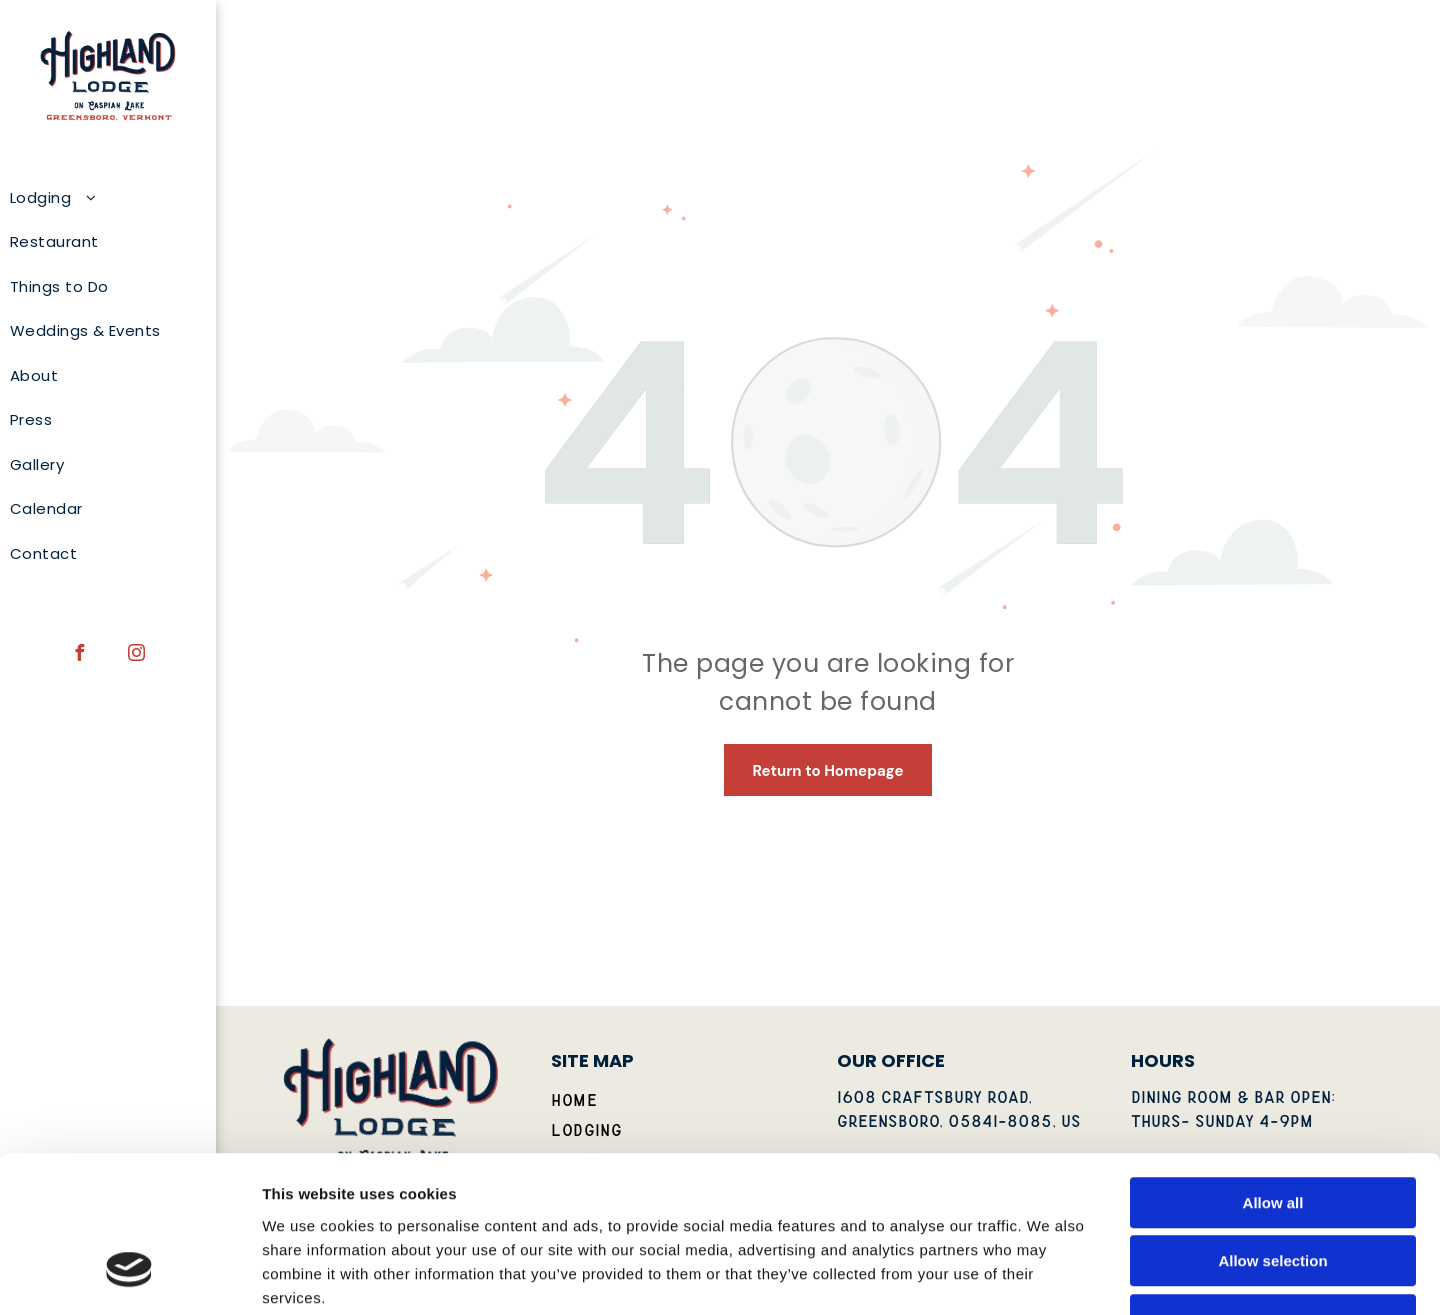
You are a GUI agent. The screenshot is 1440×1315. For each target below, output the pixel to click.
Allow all (1273, 1070)
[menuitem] (100, 198)
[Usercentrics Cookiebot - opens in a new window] (129, 1276)
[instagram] (137, 655)
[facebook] (80, 655)
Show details (1049, 1275)
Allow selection (1272, 1129)
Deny (1273, 1187)
